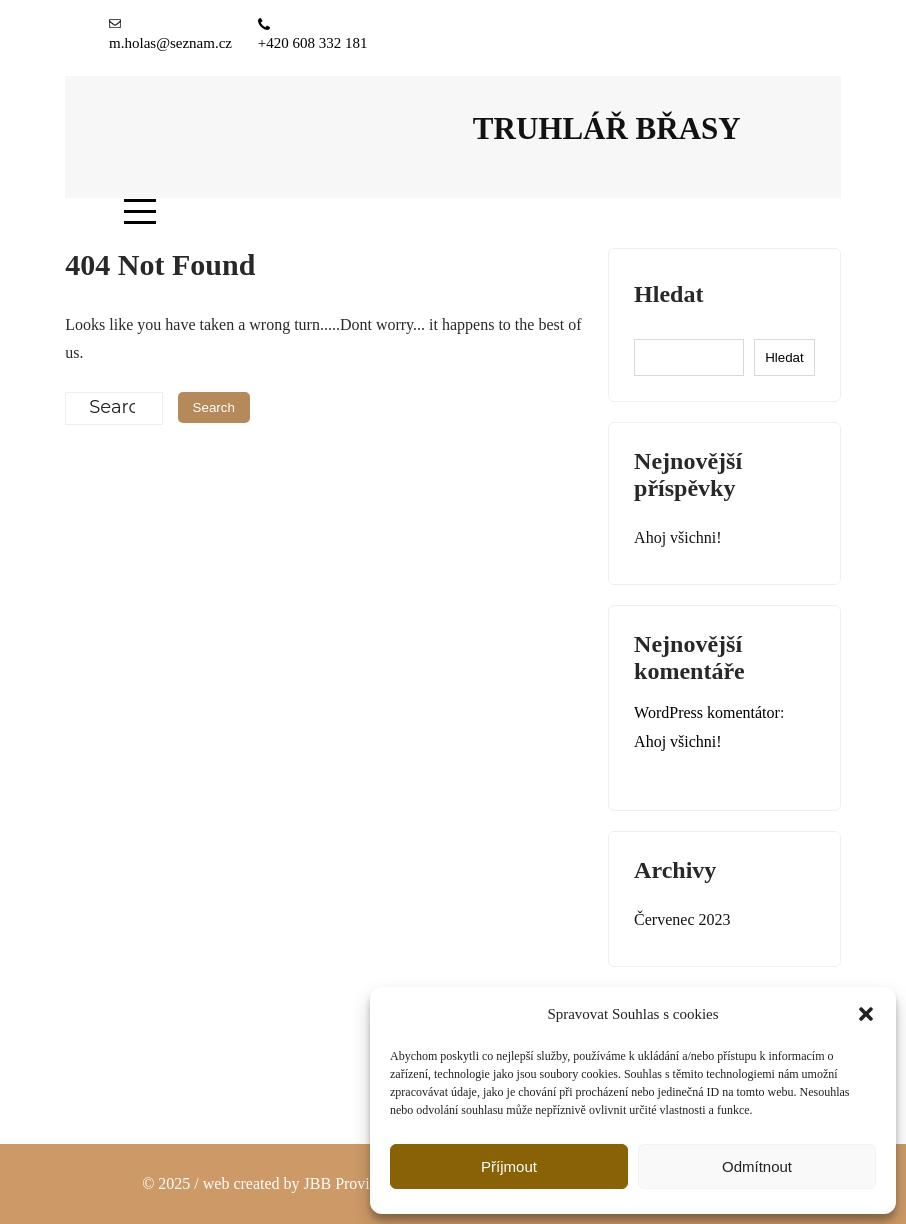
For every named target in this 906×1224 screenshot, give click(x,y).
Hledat (668, 294)
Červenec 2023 (682, 919)
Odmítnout (757, 1166)
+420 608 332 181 (313, 43)
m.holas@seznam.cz (170, 43)
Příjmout (509, 1166)
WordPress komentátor (707, 712)
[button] (866, 1014)
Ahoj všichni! (678, 537)
